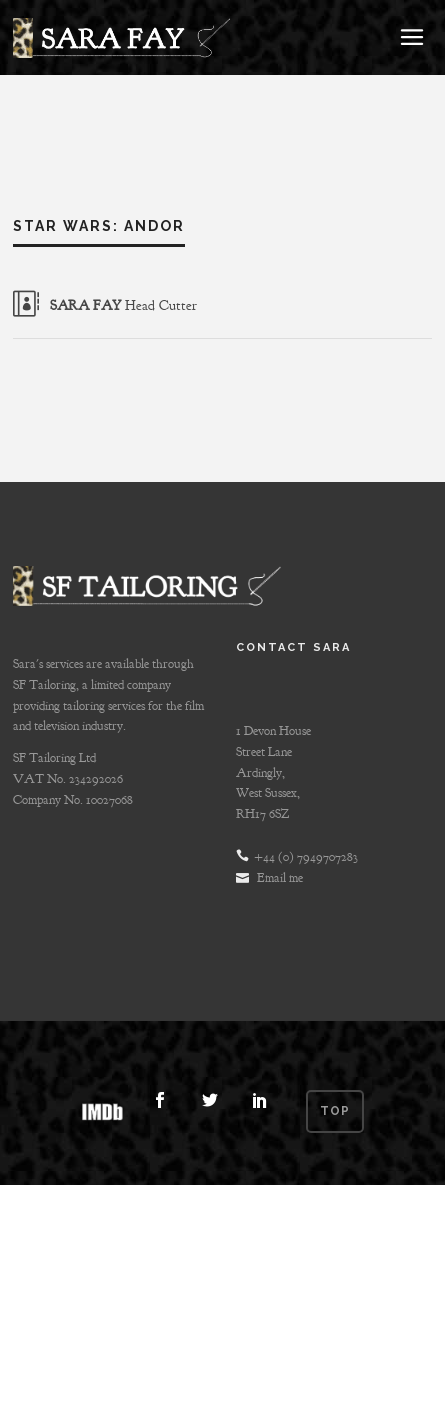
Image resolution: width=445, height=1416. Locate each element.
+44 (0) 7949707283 (306, 857)
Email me (280, 878)
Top (337, 1111)
